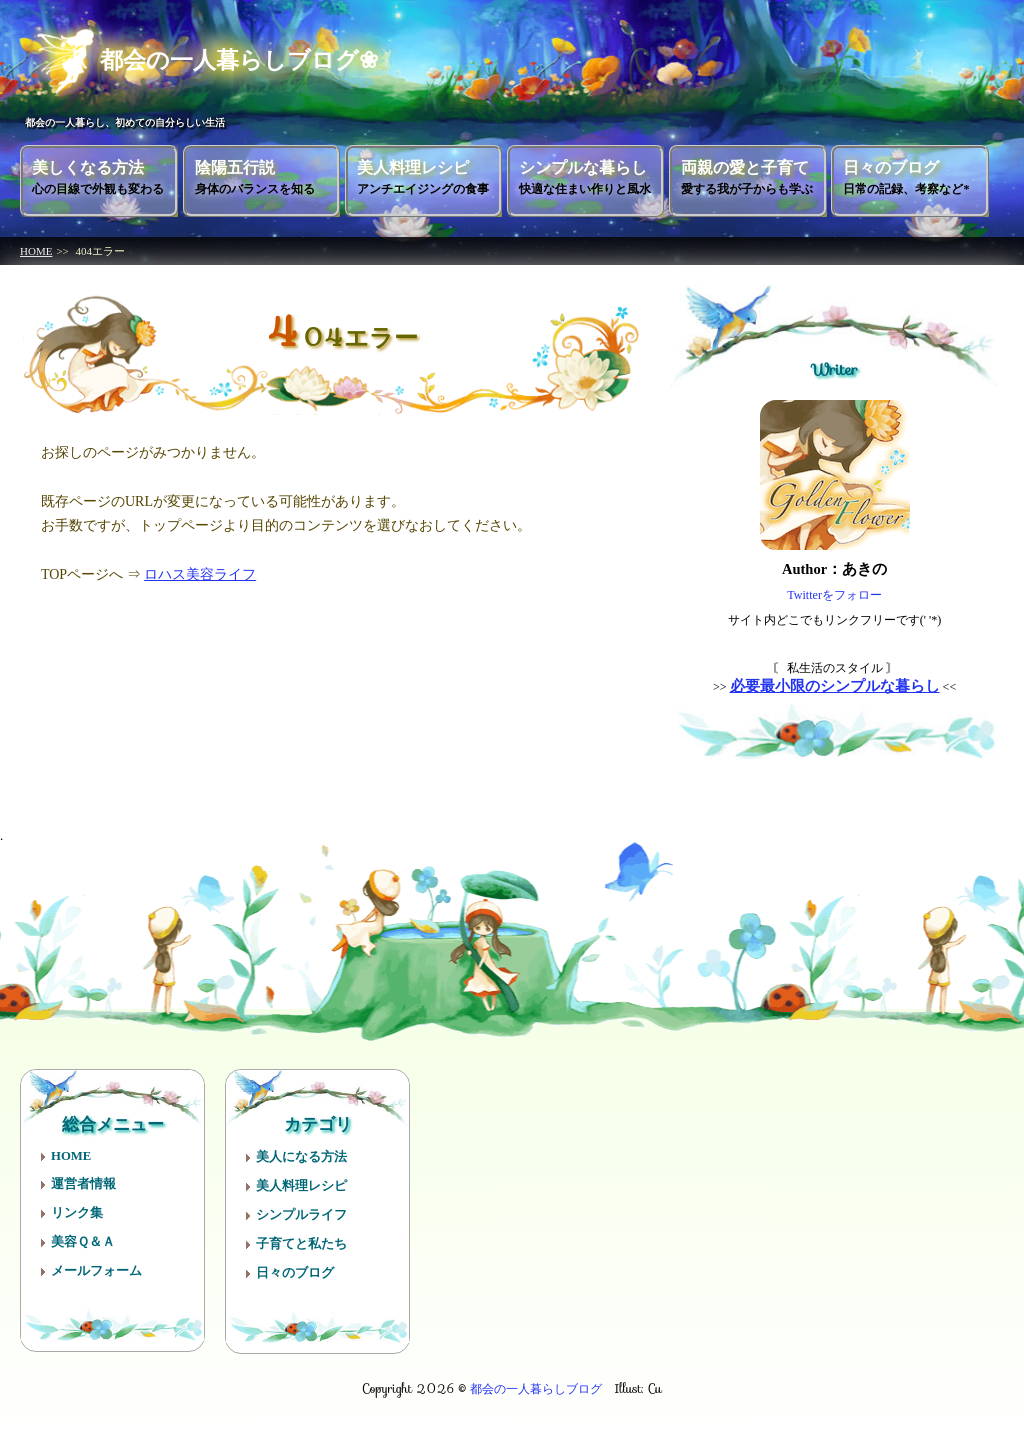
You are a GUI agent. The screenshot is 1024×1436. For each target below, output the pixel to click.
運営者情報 (83, 1184)
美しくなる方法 (98, 177)
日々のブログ (906, 177)
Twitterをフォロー (834, 595)
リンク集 (77, 1213)
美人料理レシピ (423, 177)
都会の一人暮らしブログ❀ (220, 59)
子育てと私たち (301, 1244)
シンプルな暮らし (585, 177)
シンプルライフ (301, 1215)
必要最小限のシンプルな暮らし (835, 686)
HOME (36, 251)
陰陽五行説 (255, 177)
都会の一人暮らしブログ (536, 1388)
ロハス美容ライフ (200, 574)
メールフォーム (96, 1271)
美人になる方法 (301, 1157)
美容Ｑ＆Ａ (83, 1242)
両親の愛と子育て (747, 177)
